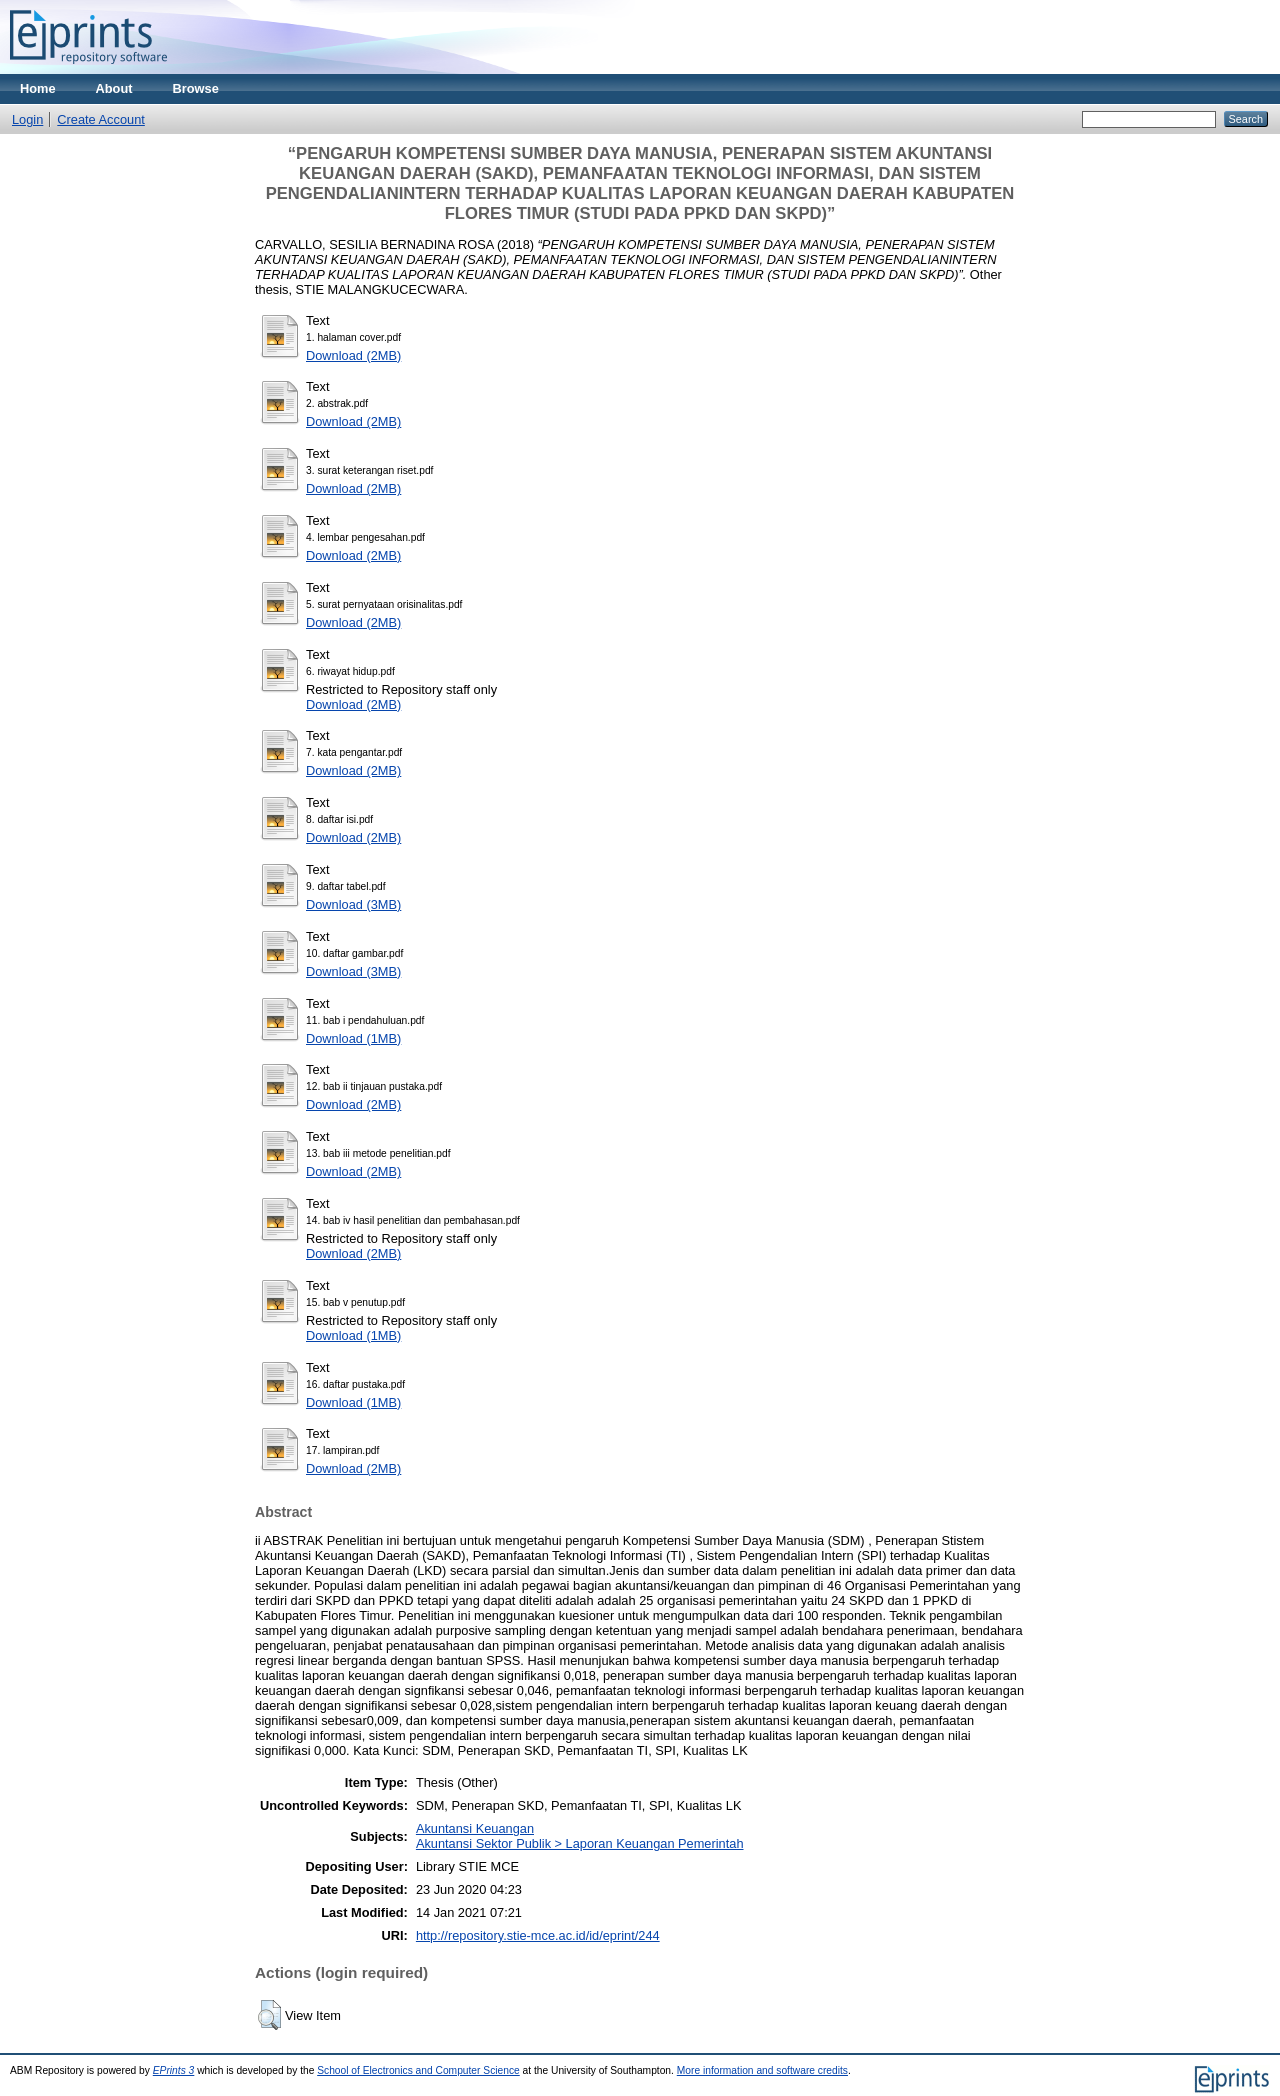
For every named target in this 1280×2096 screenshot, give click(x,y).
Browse (196, 88)
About (114, 88)
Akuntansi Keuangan (475, 1828)
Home (38, 88)
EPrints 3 (174, 2070)
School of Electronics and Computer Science (418, 2070)
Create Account (101, 119)
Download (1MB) (353, 1038)
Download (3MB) (353, 904)
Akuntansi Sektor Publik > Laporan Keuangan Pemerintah (580, 1843)
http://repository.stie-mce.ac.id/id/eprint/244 (538, 1935)
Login (27, 119)
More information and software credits (762, 2070)
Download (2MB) (353, 355)
